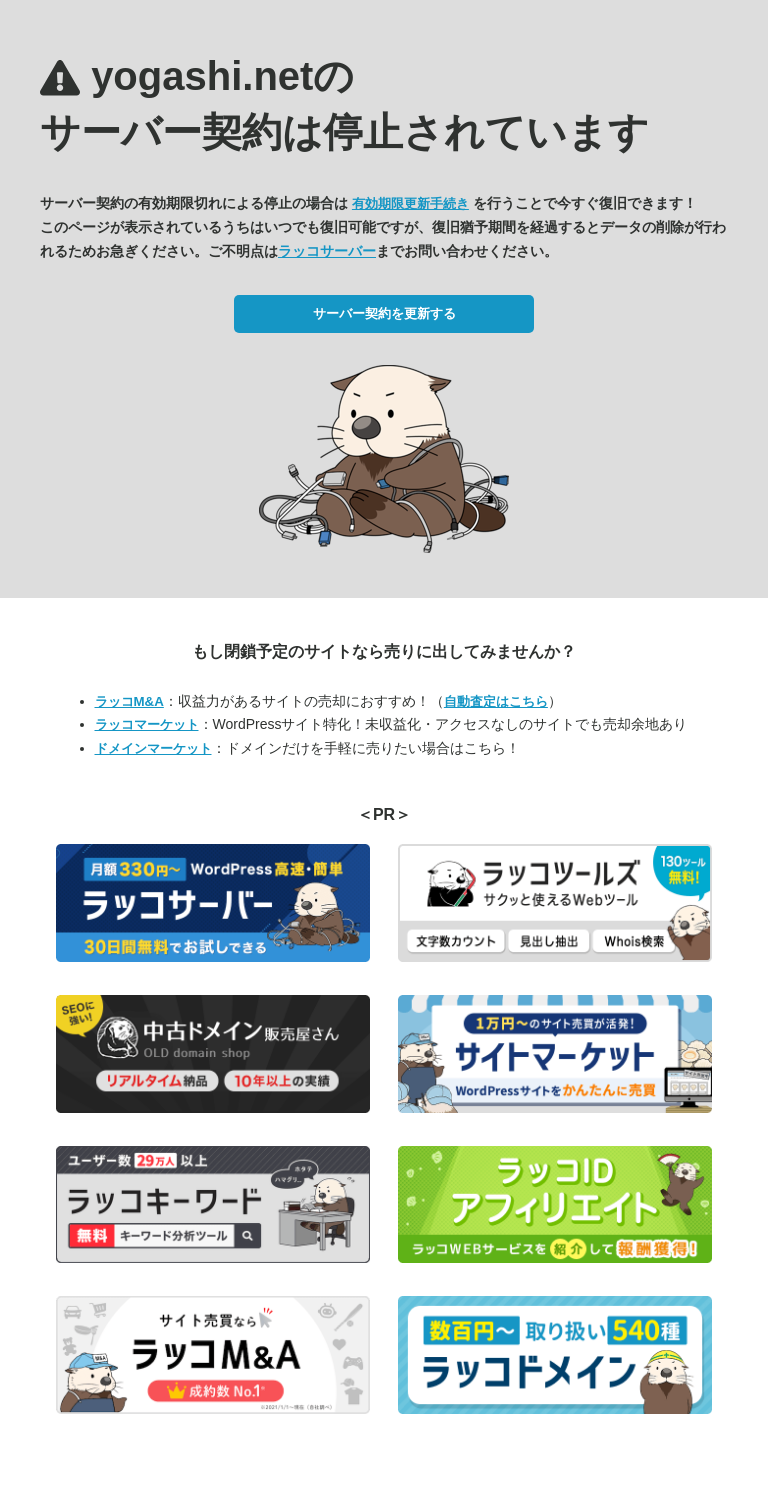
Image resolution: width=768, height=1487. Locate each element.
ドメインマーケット (153, 748)
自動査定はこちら (496, 701)
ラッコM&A (129, 701)
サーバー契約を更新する (384, 313)
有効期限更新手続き (410, 203)
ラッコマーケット (147, 724)
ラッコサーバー (327, 251)
